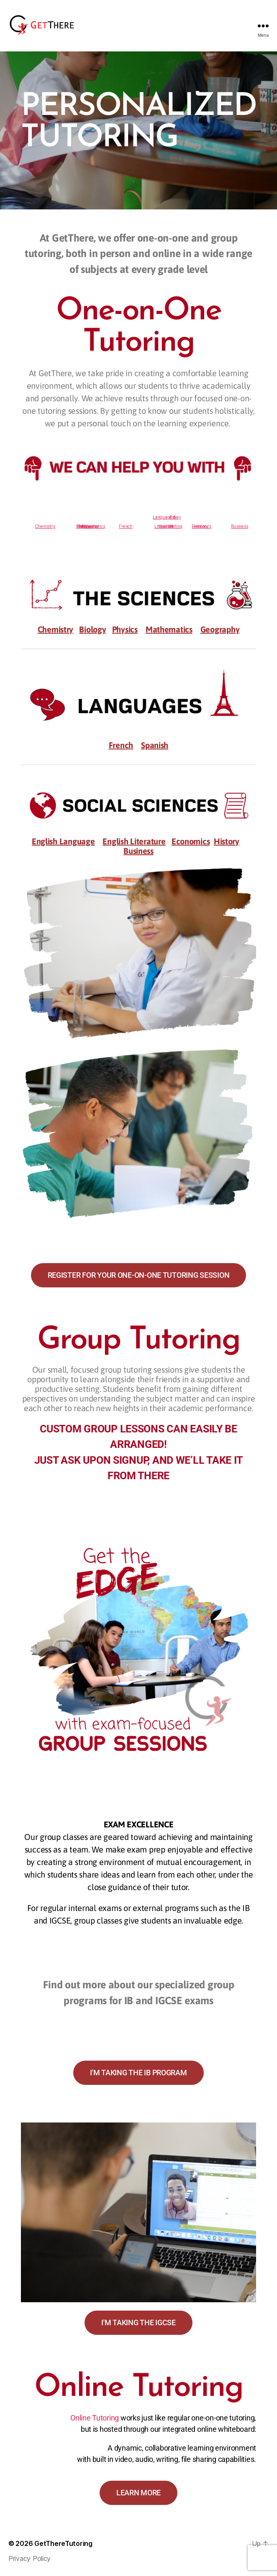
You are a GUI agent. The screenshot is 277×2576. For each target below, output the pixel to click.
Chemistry (45, 526)
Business (239, 526)
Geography (88, 526)
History (201, 526)
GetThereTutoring (63, 2543)
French (125, 526)
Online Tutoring (94, 2417)
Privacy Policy (29, 2558)
